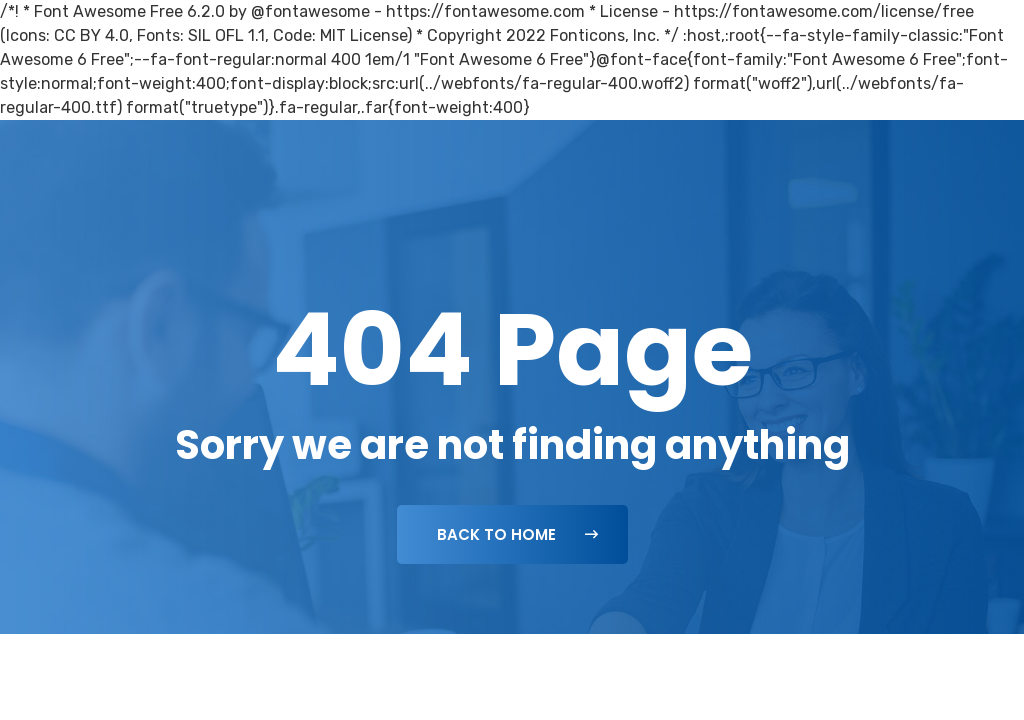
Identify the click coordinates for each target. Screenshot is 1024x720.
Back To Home (517, 534)
